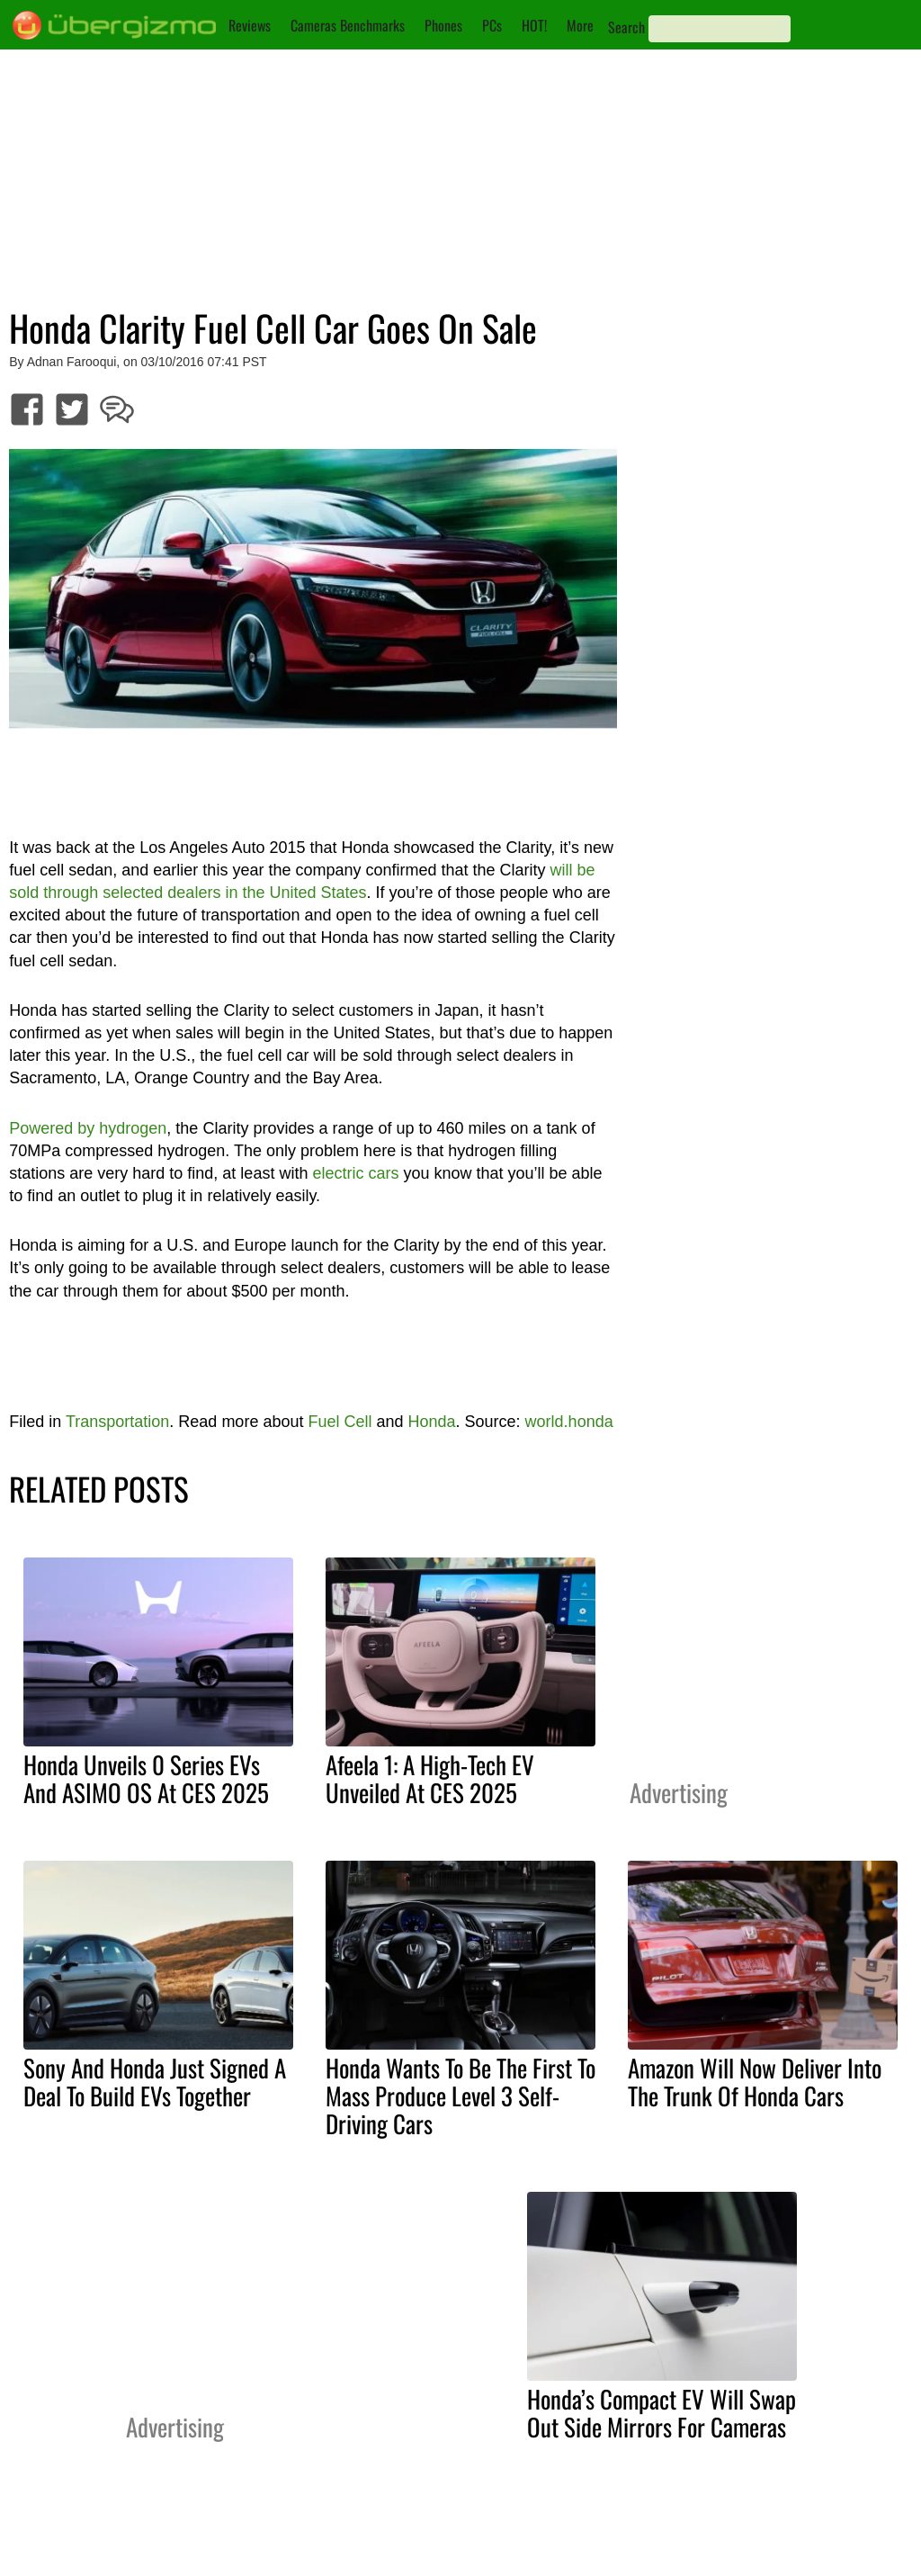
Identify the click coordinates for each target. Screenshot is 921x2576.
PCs (492, 25)
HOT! (534, 25)
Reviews (249, 25)
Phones (443, 25)
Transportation (117, 1422)
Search (626, 27)
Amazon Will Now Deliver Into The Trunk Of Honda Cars (754, 2082)
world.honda (569, 1422)
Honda (432, 1422)
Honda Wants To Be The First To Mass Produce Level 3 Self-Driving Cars (460, 2095)
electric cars (355, 1173)
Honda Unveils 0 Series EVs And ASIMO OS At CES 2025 (146, 1778)
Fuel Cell (339, 1422)
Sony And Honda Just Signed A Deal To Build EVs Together (154, 2082)
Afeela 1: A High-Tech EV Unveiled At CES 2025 (430, 1778)
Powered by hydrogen (87, 1128)
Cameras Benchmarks (348, 25)
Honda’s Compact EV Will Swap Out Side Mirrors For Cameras (661, 2413)
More (580, 25)
